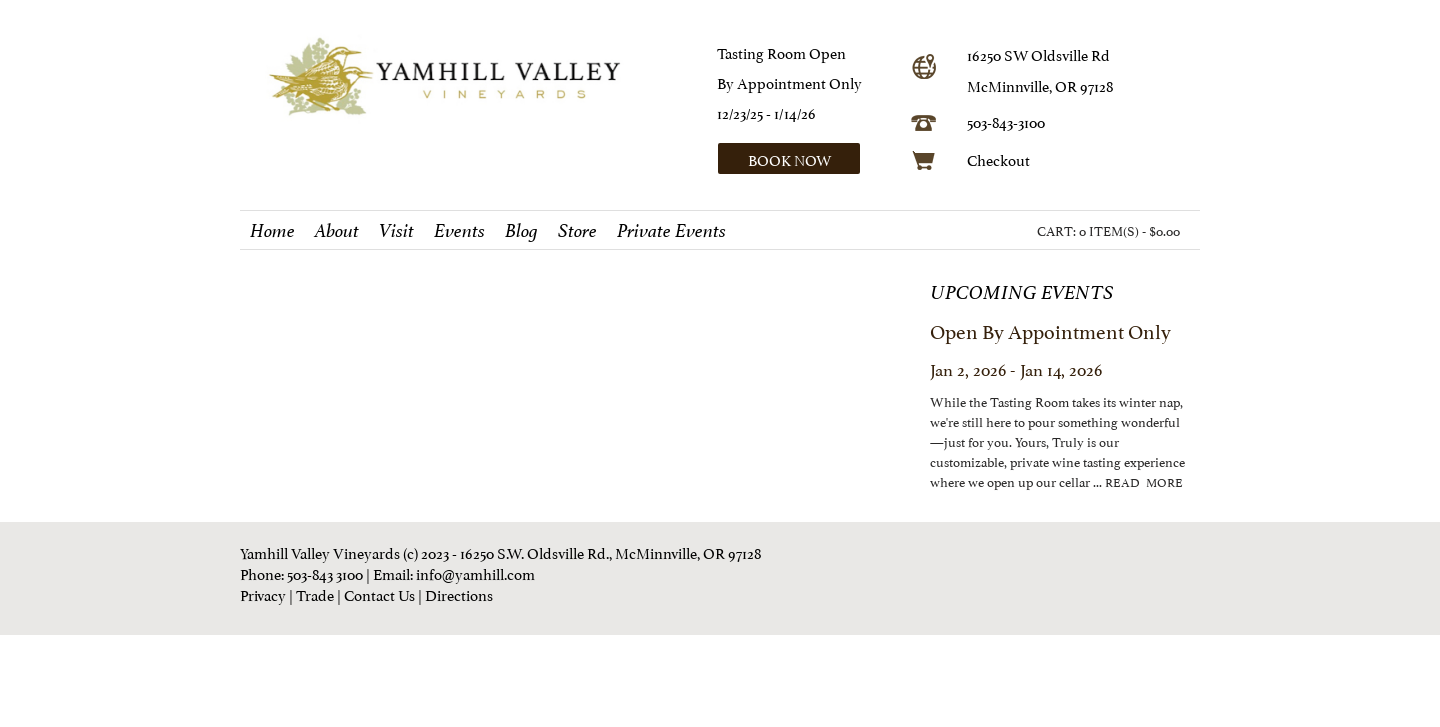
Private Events (671, 231)
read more (1144, 481)
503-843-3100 (1006, 120)
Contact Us (379, 593)
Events (459, 231)
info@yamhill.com (475, 572)
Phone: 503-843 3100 (301, 572)
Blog (521, 231)
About (337, 231)
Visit (396, 231)
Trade (315, 593)
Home (272, 231)
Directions (459, 593)
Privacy (263, 593)
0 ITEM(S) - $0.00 (1129, 230)
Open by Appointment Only (1050, 330)
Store (577, 231)
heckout (1003, 158)
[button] (807, 158)
